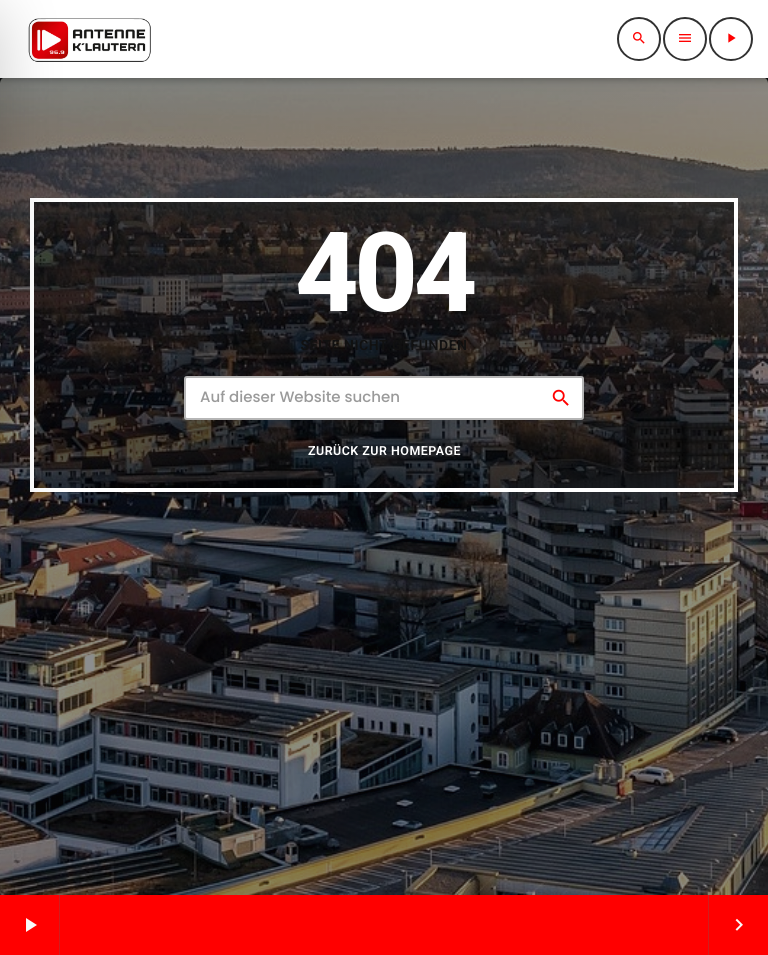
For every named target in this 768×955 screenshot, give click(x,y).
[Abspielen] (731, 39)
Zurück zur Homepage (384, 461)
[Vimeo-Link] (89, 39)
